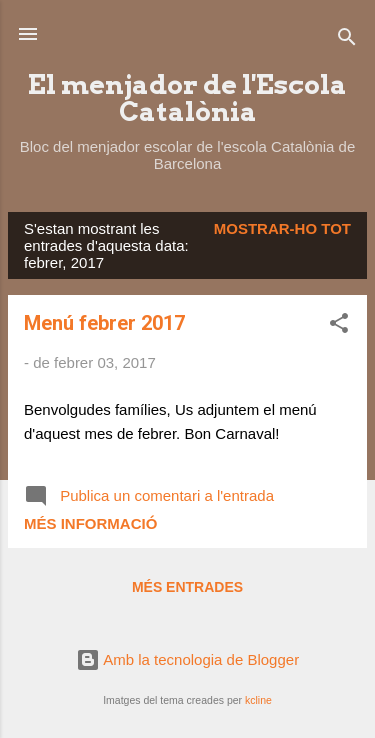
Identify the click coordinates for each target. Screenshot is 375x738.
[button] (339, 326)
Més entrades (187, 587)
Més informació (90, 523)
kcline (258, 700)
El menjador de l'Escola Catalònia (187, 98)
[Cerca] (347, 40)
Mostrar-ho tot (282, 228)
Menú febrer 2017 (104, 323)
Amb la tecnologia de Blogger (187, 659)
